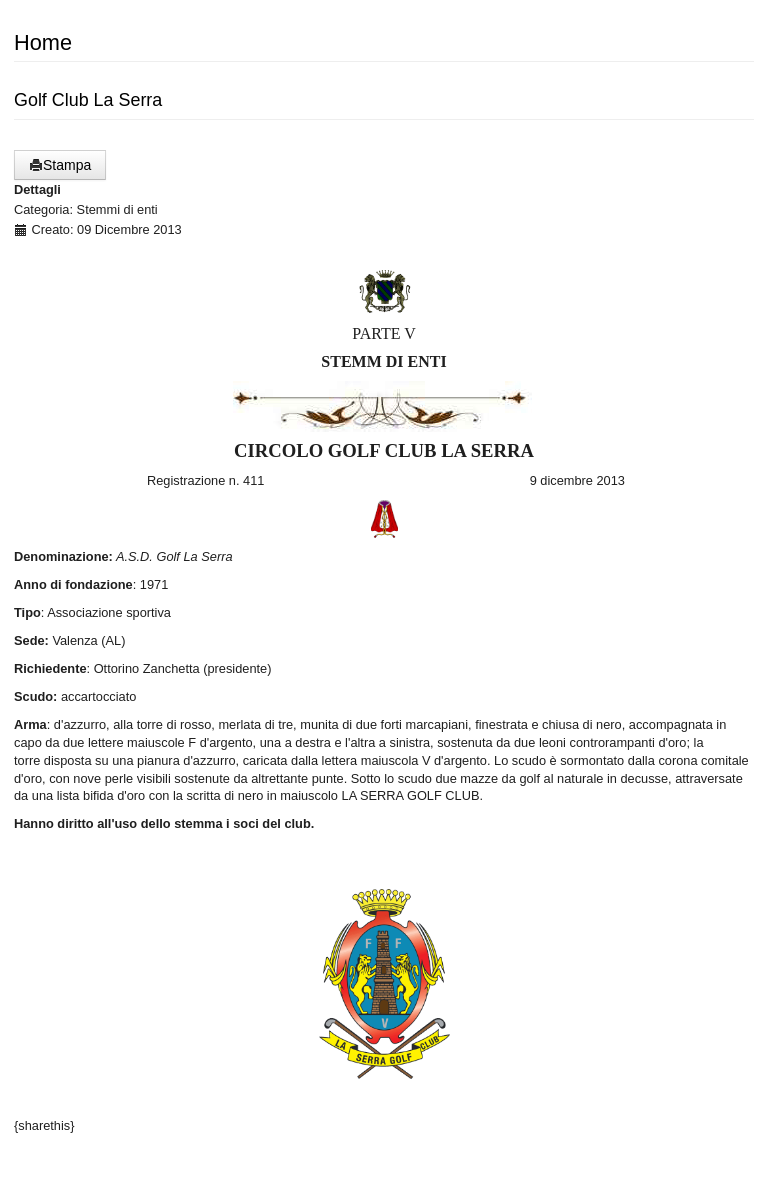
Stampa (60, 165)
